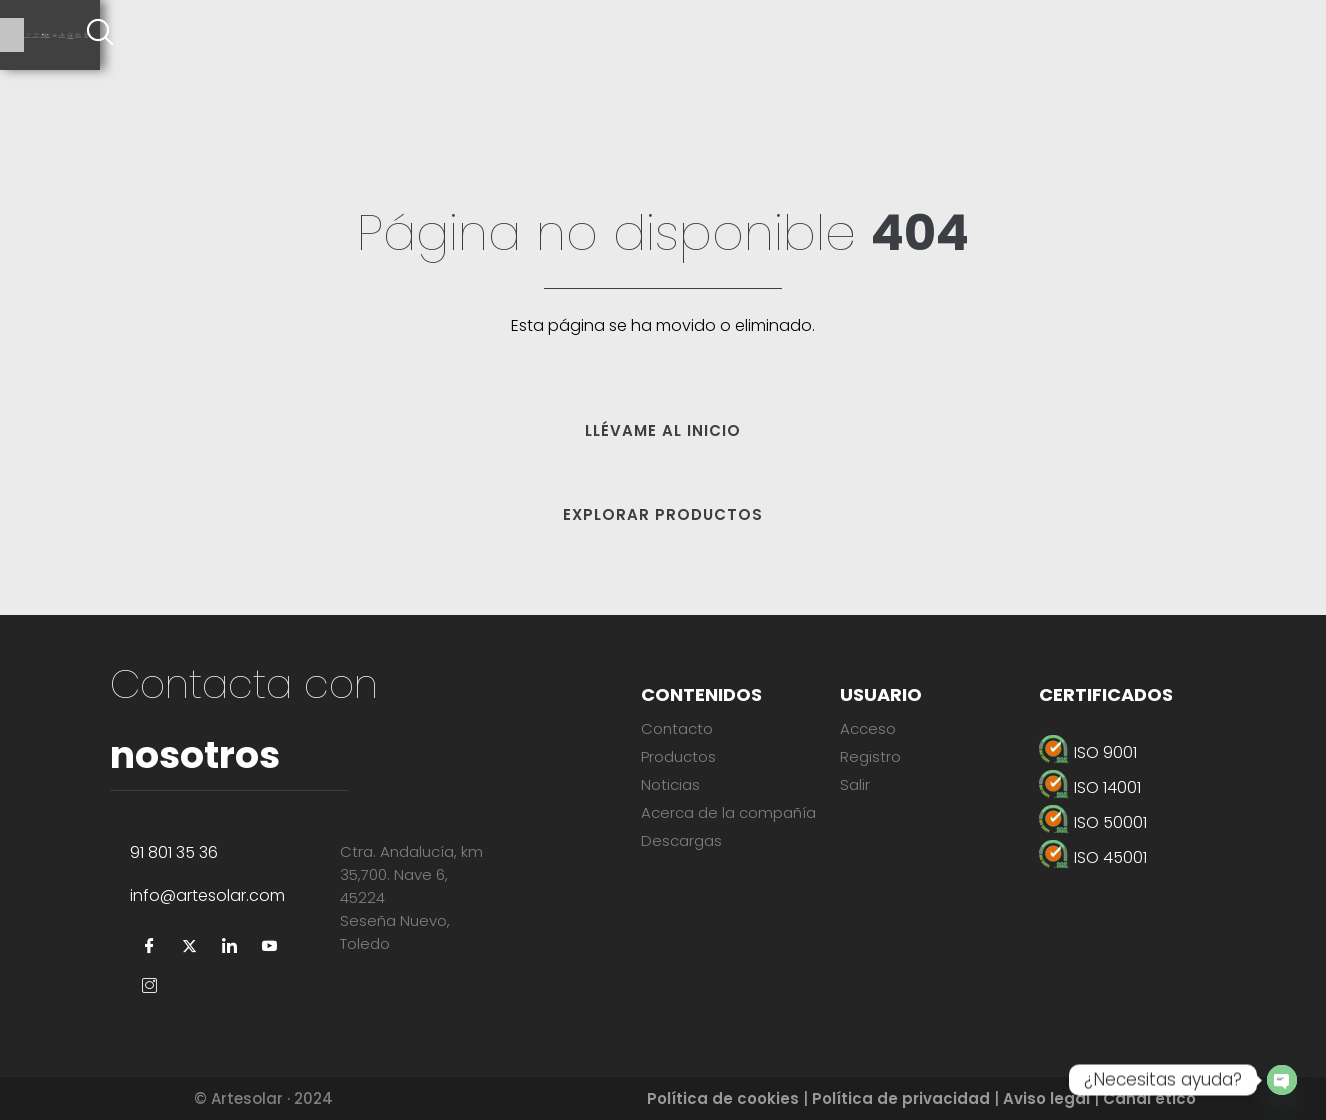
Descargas (681, 840)
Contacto (677, 728)
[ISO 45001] (1153, 857)
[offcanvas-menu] (1301, 35)
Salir (855, 784)
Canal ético (1149, 1098)
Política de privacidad (901, 1098)
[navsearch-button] (1246, 35)
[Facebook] (150, 947)
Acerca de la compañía (728, 812)
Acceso (868, 728)
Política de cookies (723, 1098)
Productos (678, 756)
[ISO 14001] (1153, 787)
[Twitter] (190, 947)
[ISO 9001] (1153, 752)
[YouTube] (270, 947)
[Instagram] (150, 987)
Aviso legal (1046, 1098)
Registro (870, 756)
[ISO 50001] (1153, 822)
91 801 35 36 (174, 852)
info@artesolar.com (207, 895)
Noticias (670, 784)
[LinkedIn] (230, 947)
